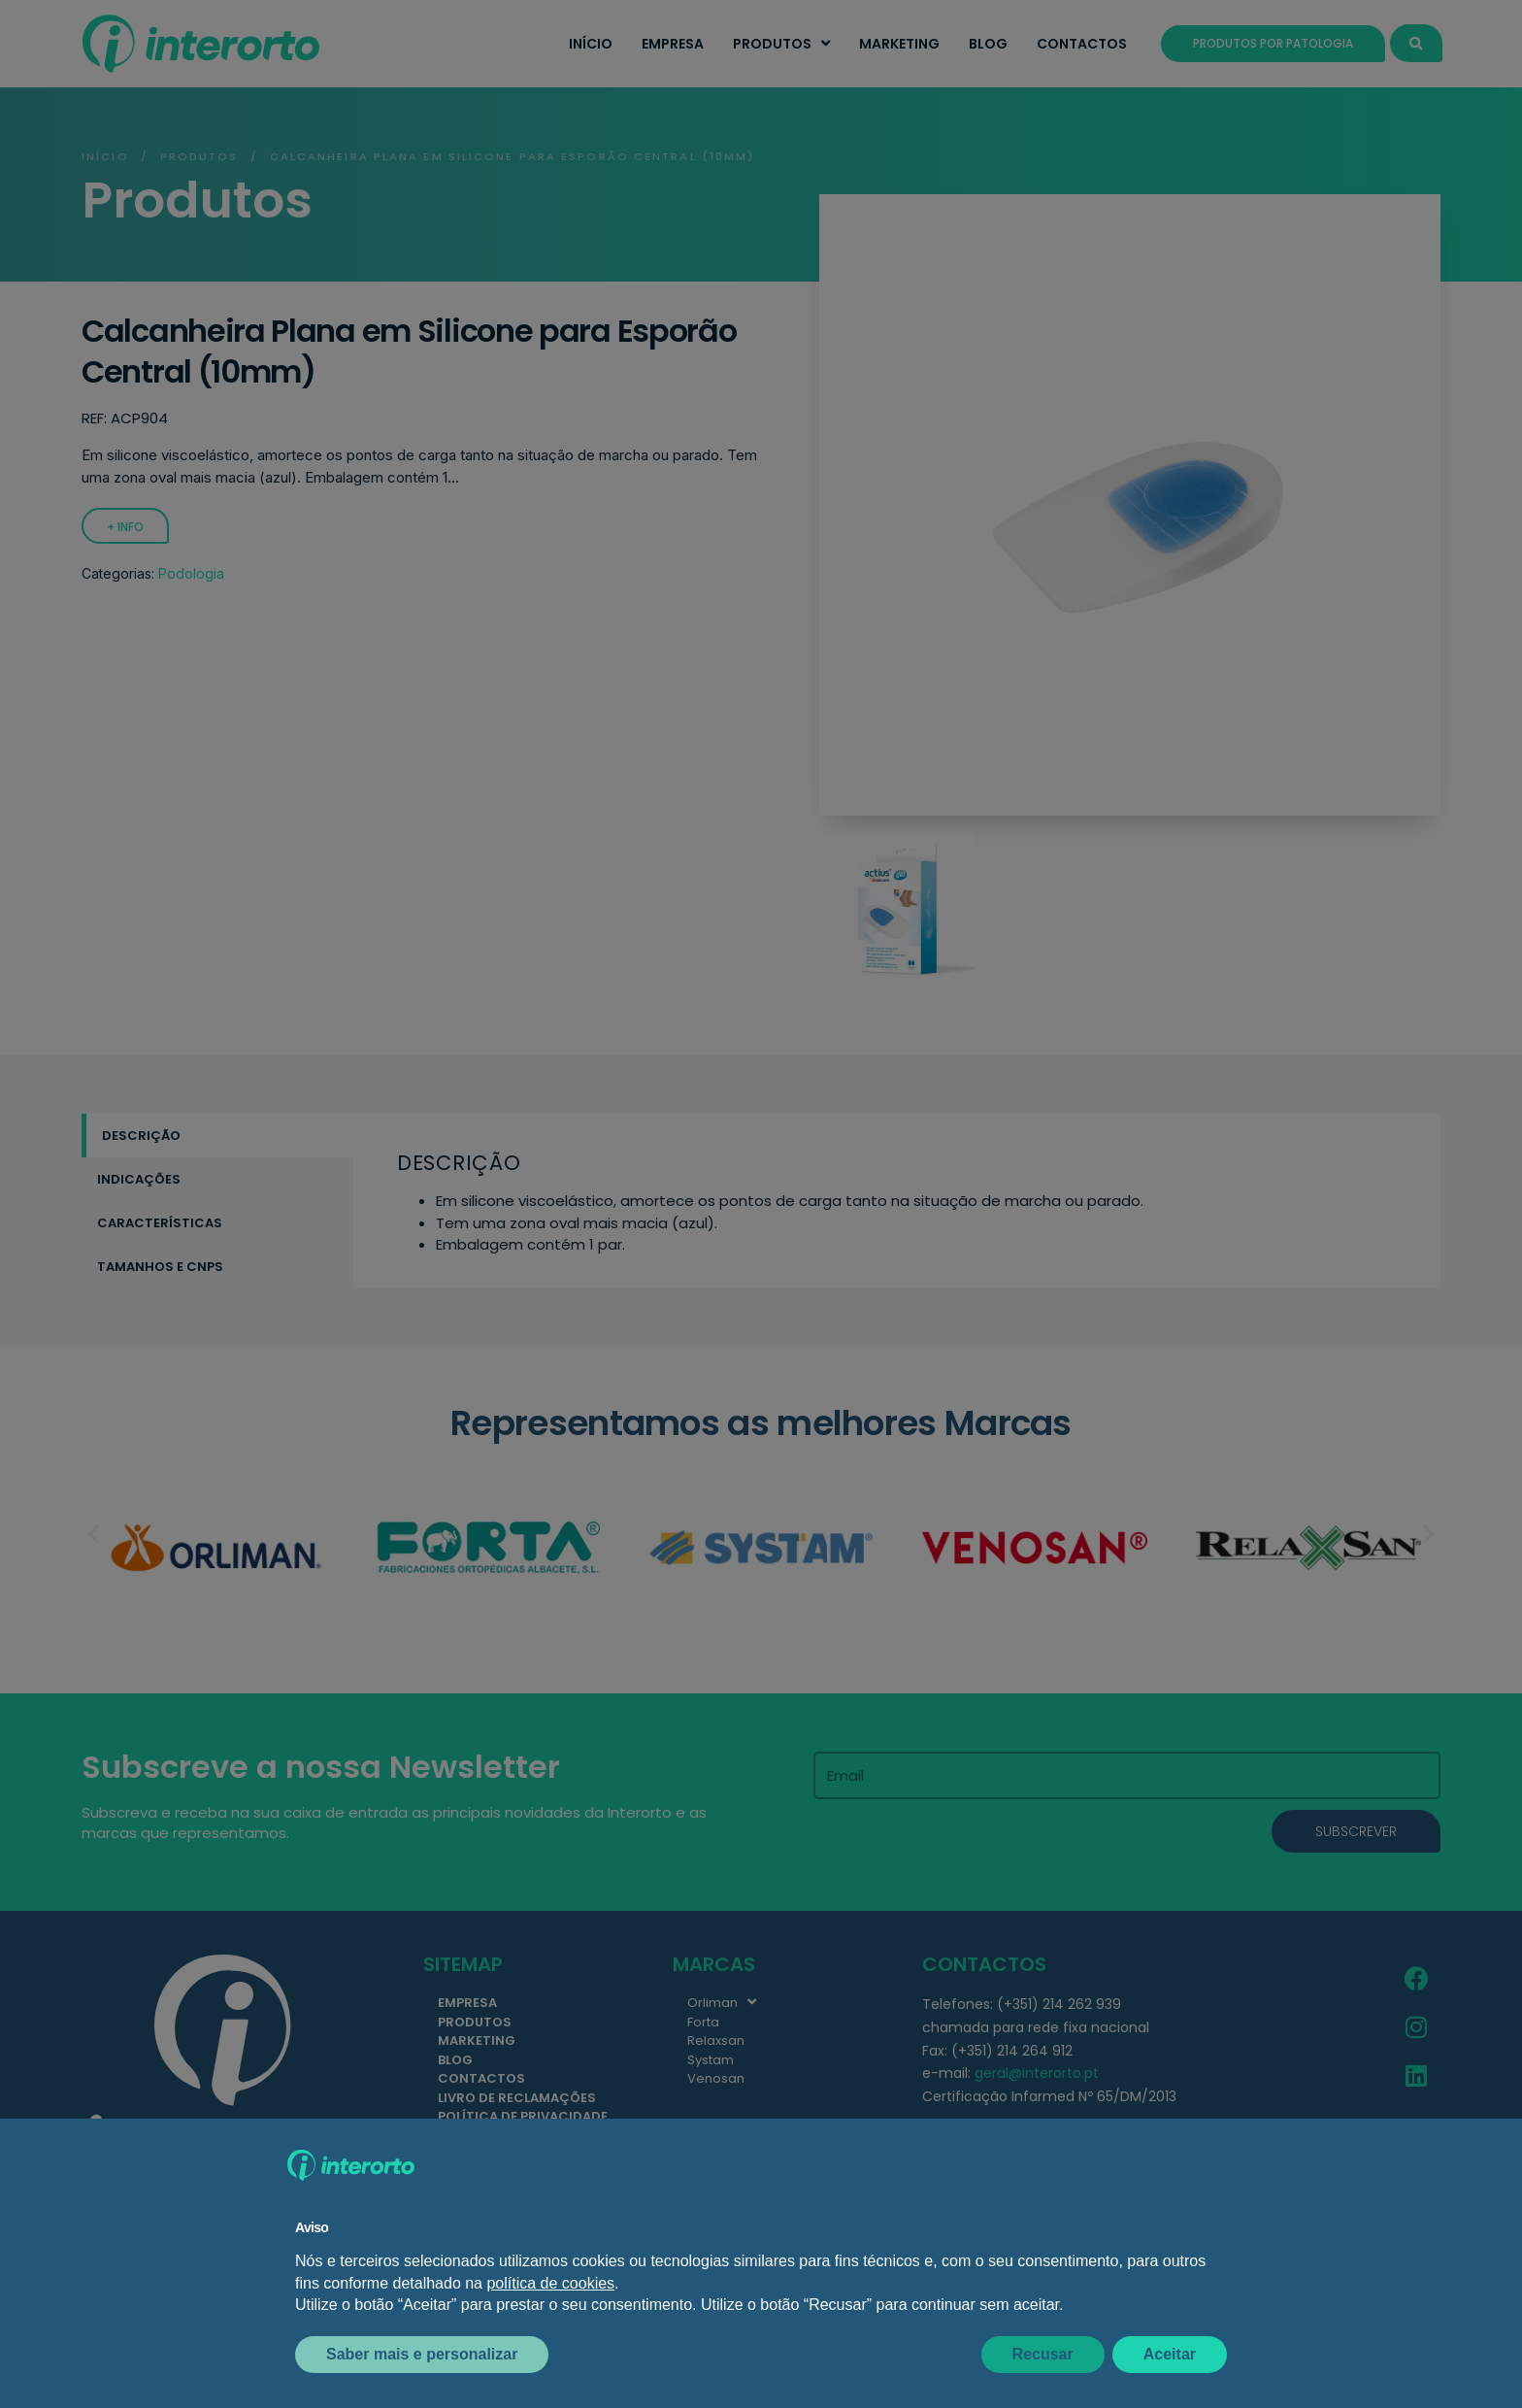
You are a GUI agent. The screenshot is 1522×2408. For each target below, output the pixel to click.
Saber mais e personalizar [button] (421, 2354)
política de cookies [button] (550, 2283)
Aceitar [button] (1169, 2354)
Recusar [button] (1043, 2354)
